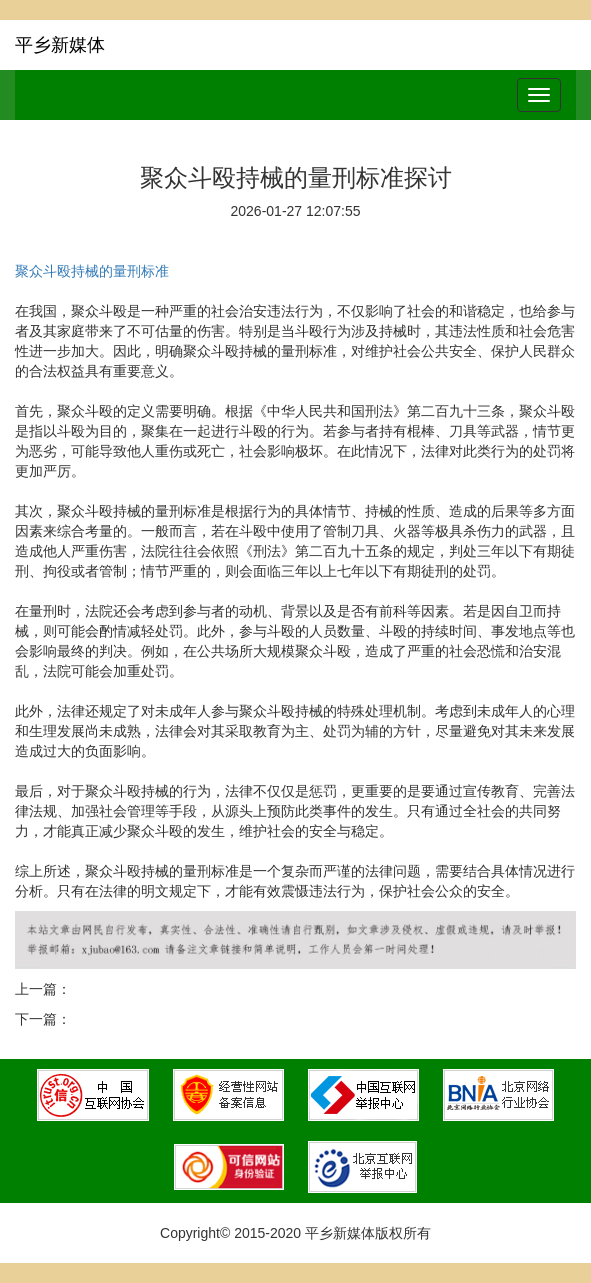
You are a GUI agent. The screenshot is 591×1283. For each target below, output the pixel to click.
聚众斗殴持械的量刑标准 (92, 271)
